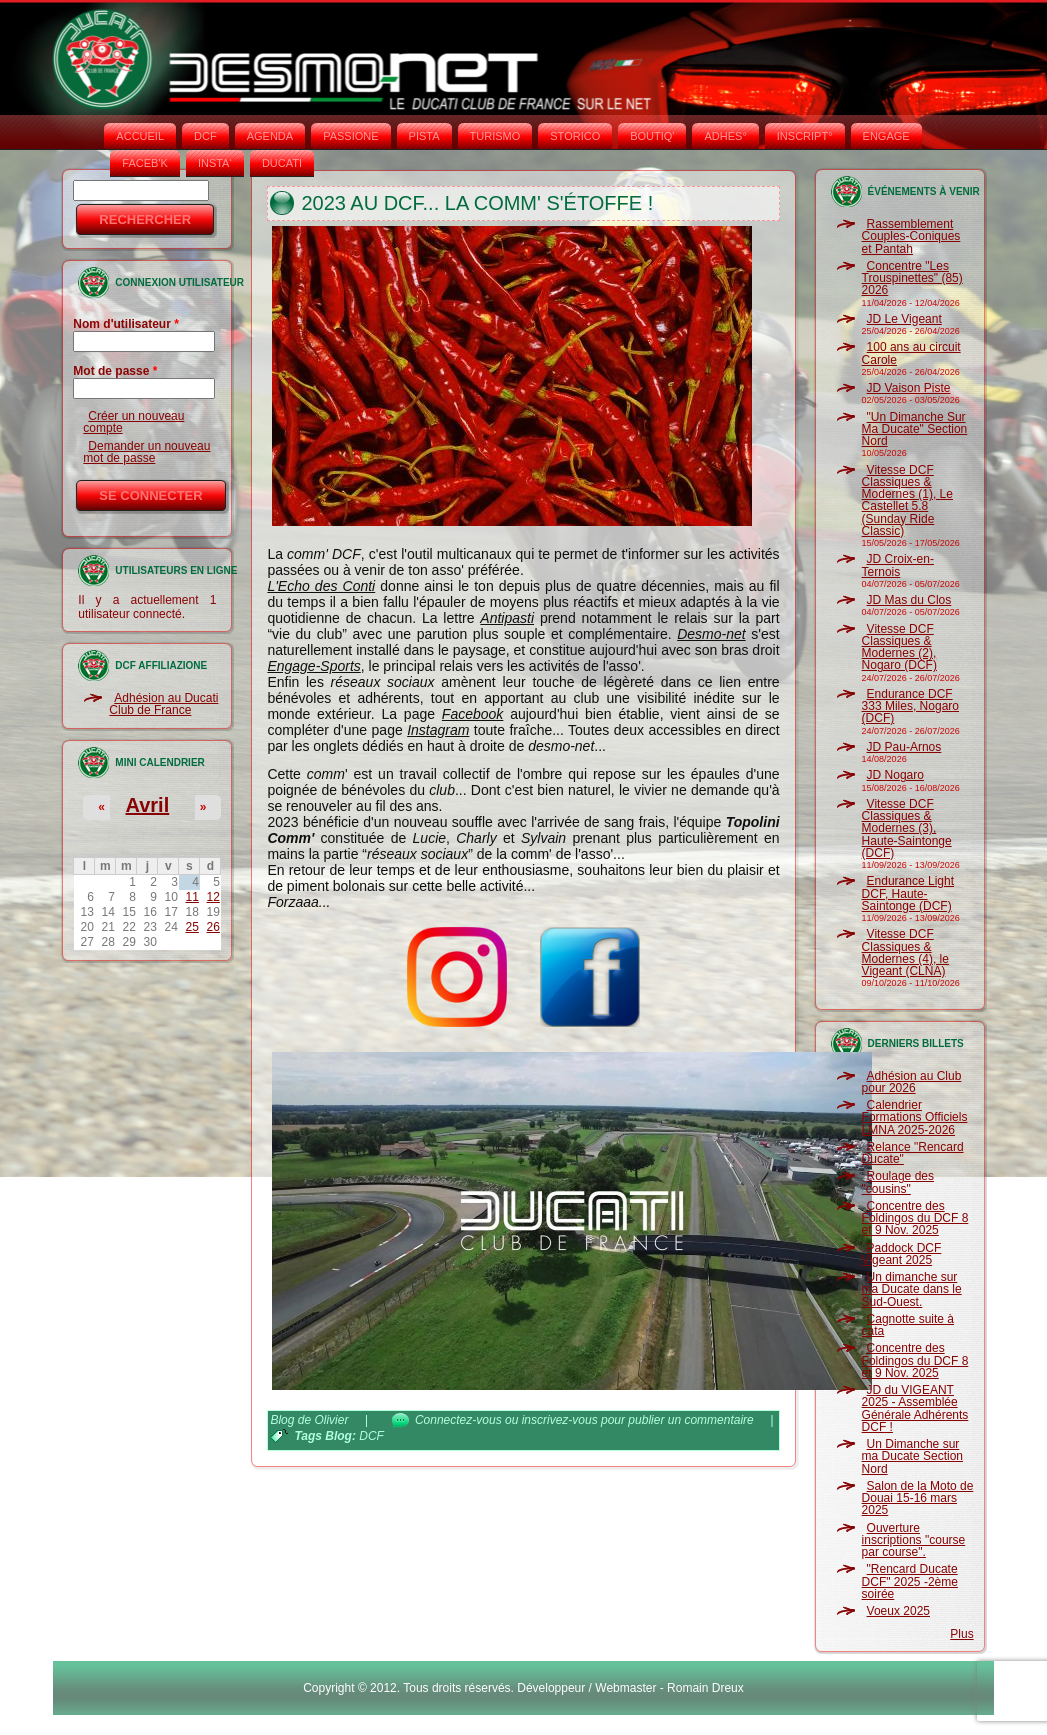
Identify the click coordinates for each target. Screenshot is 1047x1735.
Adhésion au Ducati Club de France (163, 704)
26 (213, 927)
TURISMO (495, 136)
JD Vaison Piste (909, 388)
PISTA (424, 136)
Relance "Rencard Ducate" (913, 1153)
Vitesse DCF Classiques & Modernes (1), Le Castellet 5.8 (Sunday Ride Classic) (907, 500)
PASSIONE (350, 136)
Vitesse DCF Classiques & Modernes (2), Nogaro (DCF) (899, 647)
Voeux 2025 (898, 1611)
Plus (961, 1634)
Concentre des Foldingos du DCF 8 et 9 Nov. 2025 (915, 1218)
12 (213, 897)
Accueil (140, 136)
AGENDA (270, 136)
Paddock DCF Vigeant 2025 (902, 1254)
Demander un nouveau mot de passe (146, 452)
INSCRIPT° (805, 136)
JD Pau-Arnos (904, 747)
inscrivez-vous (560, 1420)
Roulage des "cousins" (898, 1182)
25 (191, 927)
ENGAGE (886, 136)
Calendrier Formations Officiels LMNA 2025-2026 (915, 1117)
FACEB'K (145, 163)
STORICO (575, 136)
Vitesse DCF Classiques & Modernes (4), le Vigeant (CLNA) (905, 952)
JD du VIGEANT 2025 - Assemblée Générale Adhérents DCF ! (915, 1408)
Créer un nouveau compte (133, 422)
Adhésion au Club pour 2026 (912, 1082)
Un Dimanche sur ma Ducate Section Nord (912, 1456)
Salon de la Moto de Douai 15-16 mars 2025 (918, 1498)
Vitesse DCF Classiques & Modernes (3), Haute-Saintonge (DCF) (907, 828)
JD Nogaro (895, 775)
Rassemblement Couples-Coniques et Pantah (911, 236)
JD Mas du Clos (909, 600)
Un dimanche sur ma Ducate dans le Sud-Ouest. (912, 1289)
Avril (148, 805)
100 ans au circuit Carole (911, 353)
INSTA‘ (215, 163)
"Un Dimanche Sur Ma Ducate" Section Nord (915, 429)
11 (191, 897)
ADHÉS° (725, 136)
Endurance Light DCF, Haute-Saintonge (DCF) (908, 893)
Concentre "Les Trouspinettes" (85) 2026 (912, 278)
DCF (205, 136)
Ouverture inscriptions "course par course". (914, 1540)
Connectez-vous (458, 1420)
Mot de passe (115, 371)
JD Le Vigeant (904, 319)
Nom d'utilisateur (126, 324)
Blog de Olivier (309, 1420)
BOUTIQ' (652, 136)
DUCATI (282, 163)
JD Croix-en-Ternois (898, 565)
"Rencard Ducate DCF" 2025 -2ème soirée (910, 1581)
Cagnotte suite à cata (908, 1325)
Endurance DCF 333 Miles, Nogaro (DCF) (910, 706)
